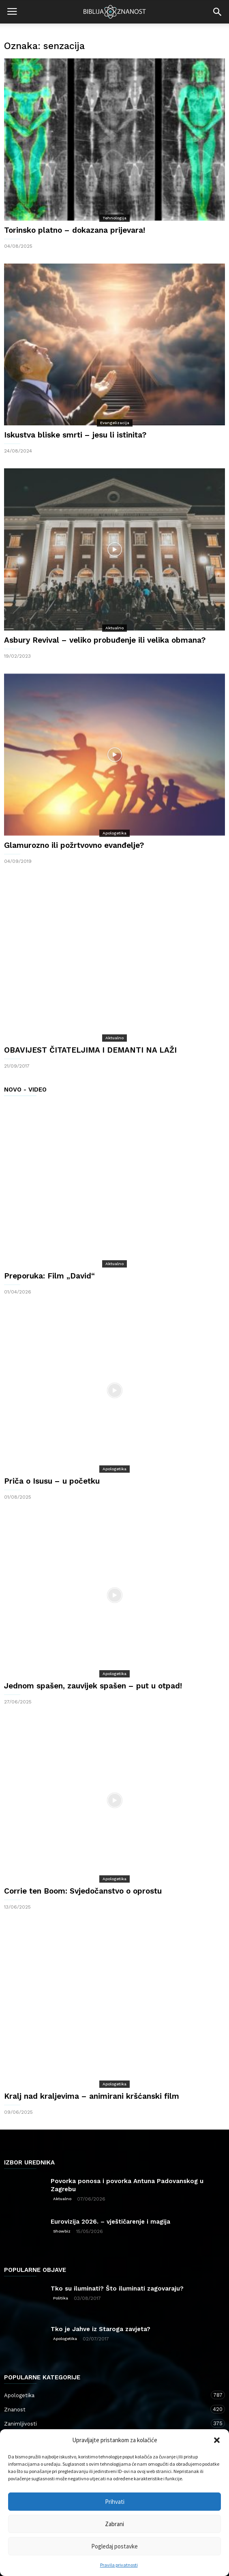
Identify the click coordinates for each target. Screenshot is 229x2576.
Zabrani (114, 2524)
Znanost (106, 2409)
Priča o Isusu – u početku (52, 1481)
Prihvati (114, 2501)
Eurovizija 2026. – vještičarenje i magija (110, 2221)
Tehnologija (114, 218)
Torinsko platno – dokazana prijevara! (74, 230)
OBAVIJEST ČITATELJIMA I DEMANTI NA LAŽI (90, 1050)
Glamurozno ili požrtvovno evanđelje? (74, 845)
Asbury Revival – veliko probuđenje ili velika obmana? (104, 640)
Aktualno (114, 628)
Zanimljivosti (106, 2423)
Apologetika (114, 833)
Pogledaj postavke (114, 2546)
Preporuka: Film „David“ (49, 1275)
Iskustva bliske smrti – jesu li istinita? (75, 435)
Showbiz (62, 2231)
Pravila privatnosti (119, 2565)
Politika (60, 2298)
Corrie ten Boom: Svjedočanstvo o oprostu (83, 1891)
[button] (217, 2440)
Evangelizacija (114, 422)
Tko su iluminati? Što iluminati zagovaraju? (117, 2288)
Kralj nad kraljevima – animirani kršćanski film (91, 2096)
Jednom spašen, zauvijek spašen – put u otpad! (93, 1685)
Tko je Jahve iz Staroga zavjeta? (100, 2329)
